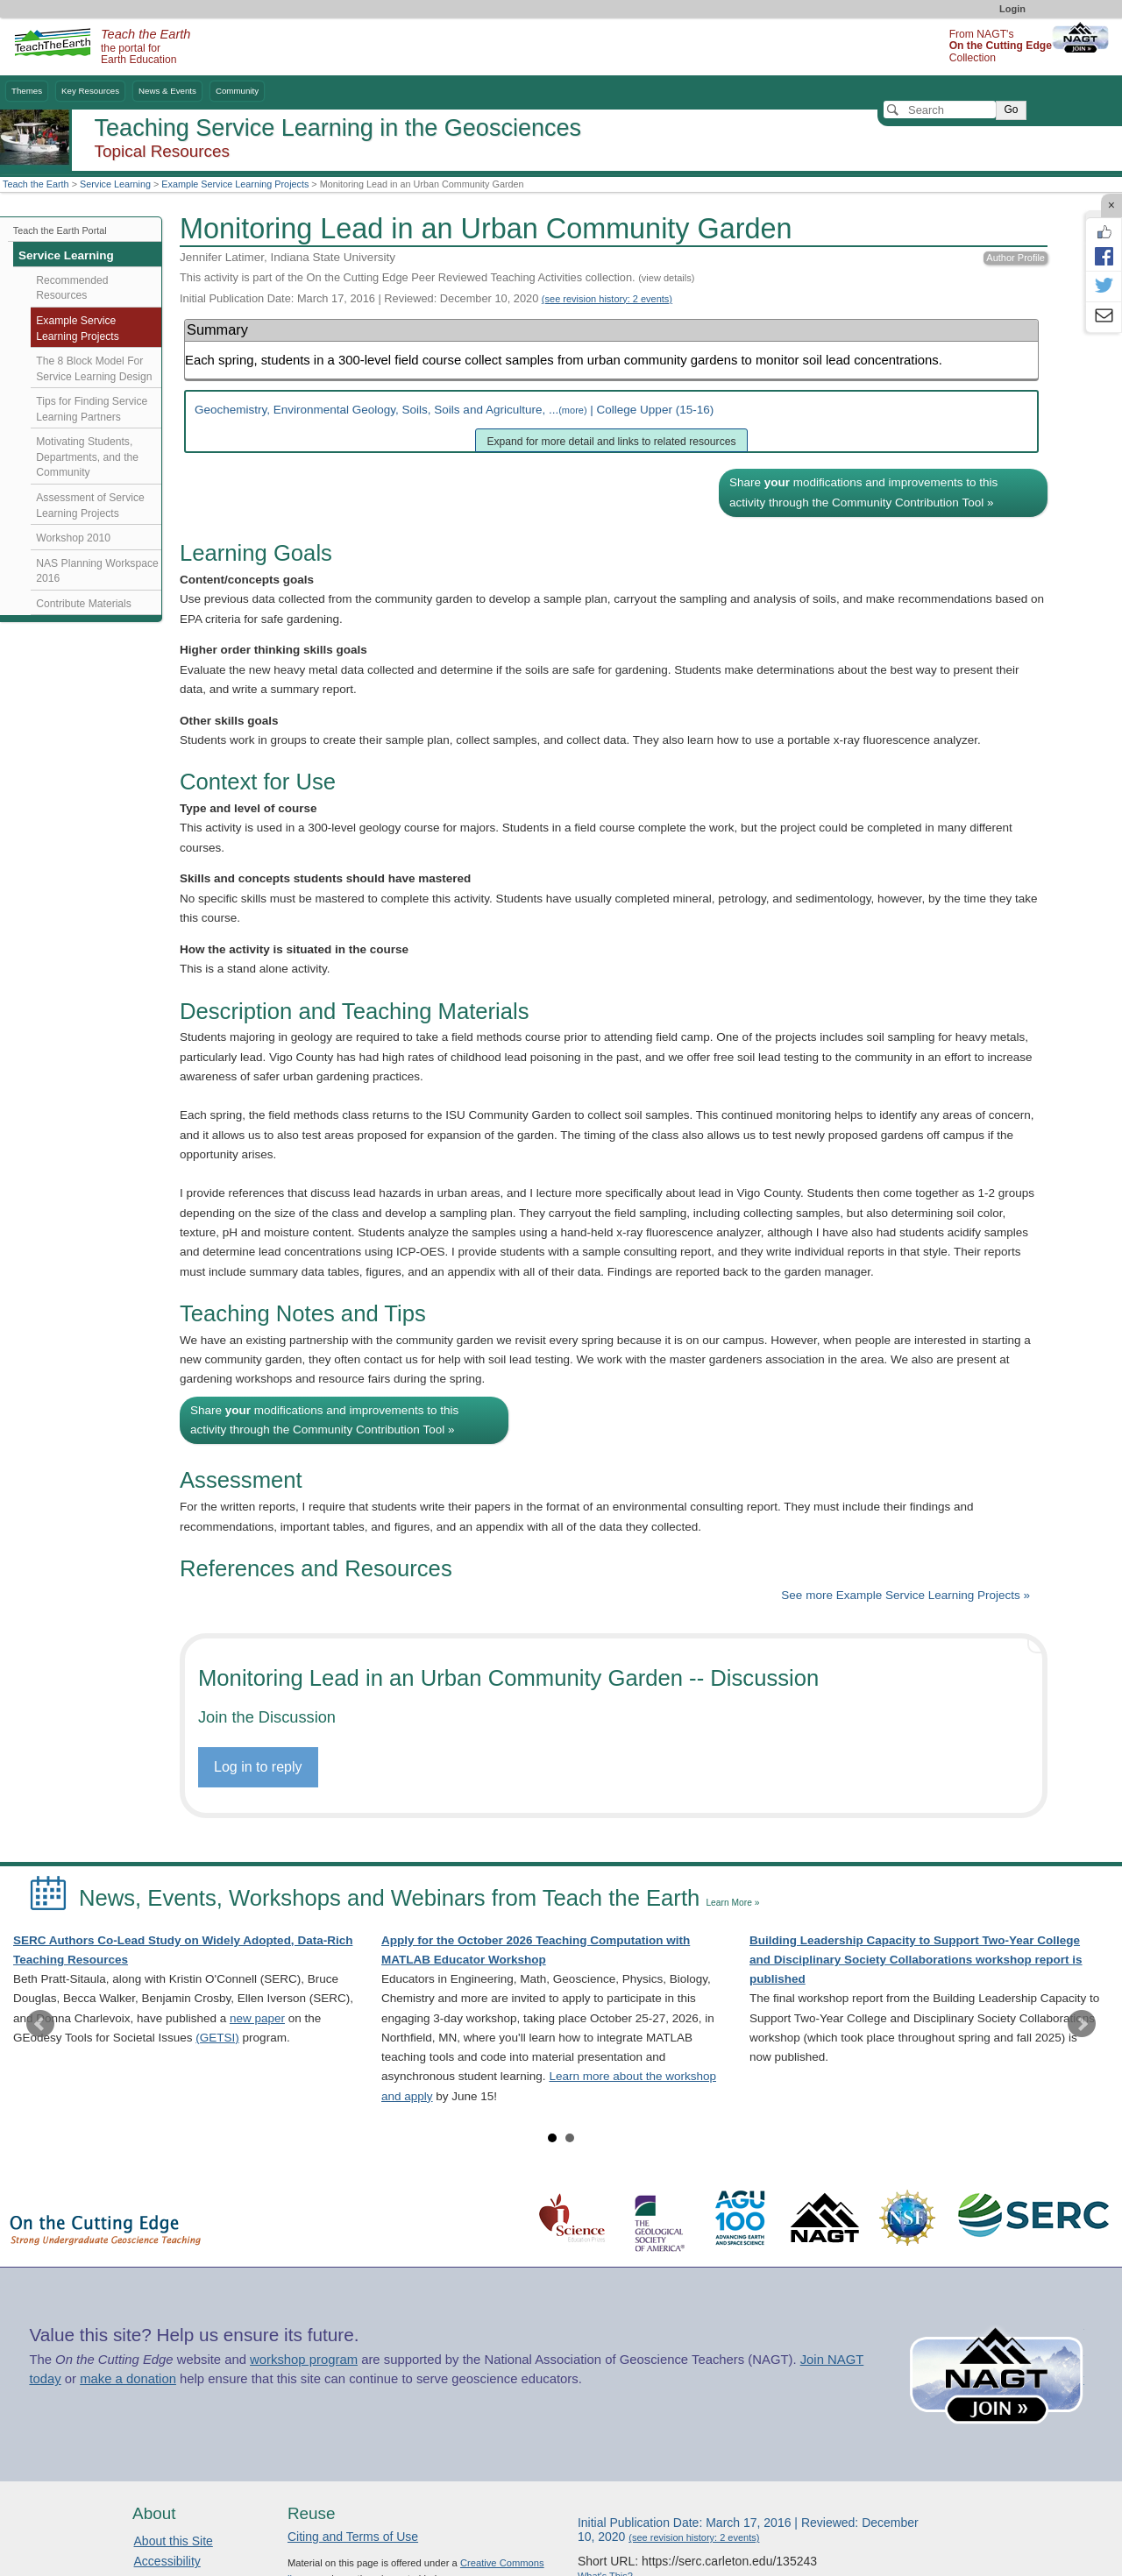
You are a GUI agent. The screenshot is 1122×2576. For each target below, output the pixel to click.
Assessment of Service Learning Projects (90, 506)
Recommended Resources (72, 288)
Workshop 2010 (73, 538)
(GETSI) (217, 2037)
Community (237, 91)
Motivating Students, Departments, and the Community (87, 456)
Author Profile (1015, 257)
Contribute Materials (83, 604)
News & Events (167, 91)
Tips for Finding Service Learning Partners (91, 409)
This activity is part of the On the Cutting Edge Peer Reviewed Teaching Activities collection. (437, 277)
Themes (26, 91)
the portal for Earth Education (145, 47)
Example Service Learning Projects (235, 184)
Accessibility (167, 2561)
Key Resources (90, 91)
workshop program (304, 2360)
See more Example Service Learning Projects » (905, 1595)
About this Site (173, 2541)
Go (1011, 109)
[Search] (940, 109)
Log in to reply (258, 1766)
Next (1082, 2024)
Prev (40, 2024)
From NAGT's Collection (1000, 46)
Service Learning (115, 184)
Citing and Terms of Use (353, 2537)
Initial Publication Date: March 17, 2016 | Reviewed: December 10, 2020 (426, 298)
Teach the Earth (36, 184)
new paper (257, 2018)
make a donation (128, 2379)
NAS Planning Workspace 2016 (97, 571)
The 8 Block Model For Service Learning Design (94, 369)
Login (1012, 9)
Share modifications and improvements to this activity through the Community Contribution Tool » (863, 492)
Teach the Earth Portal (60, 230)
